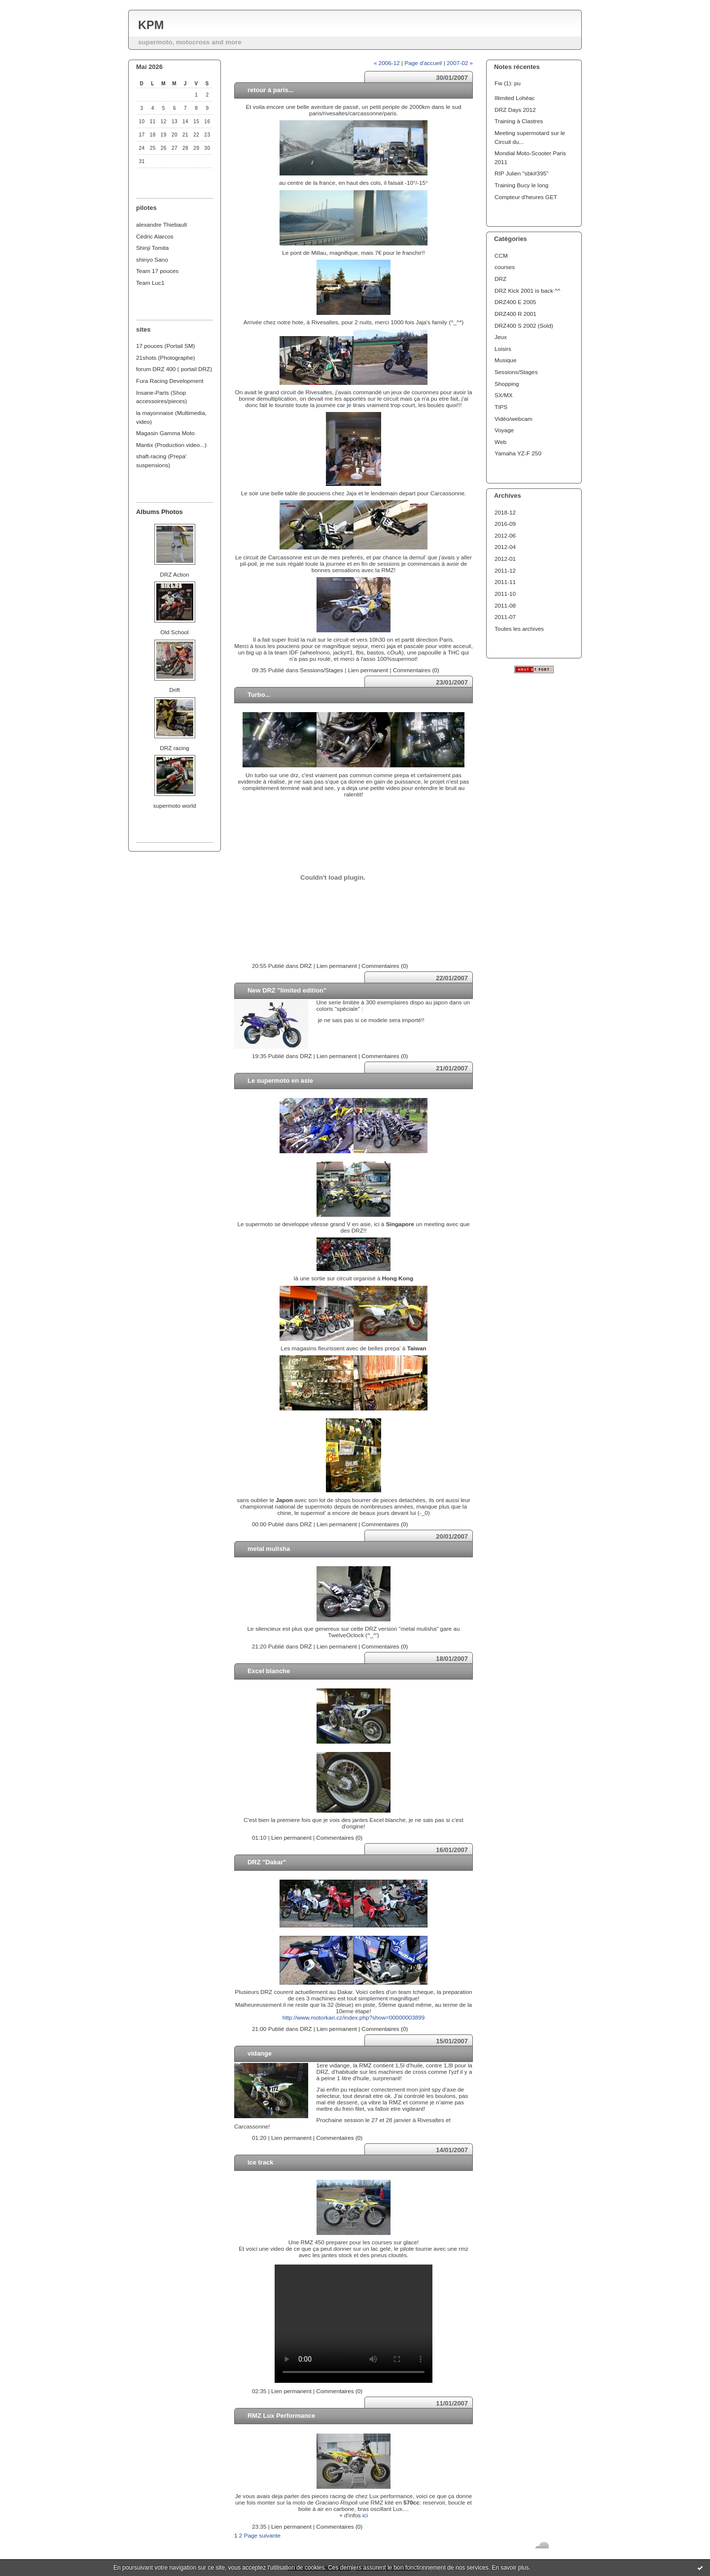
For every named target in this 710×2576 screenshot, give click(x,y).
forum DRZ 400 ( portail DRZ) (174, 369)
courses (505, 267)
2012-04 (505, 547)
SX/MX (504, 395)
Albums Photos (159, 511)
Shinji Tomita (152, 247)
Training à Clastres (519, 121)
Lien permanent (368, 670)
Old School (174, 632)
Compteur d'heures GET (526, 197)
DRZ (500, 278)
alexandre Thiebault (161, 224)
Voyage (504, 430)
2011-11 (505, 582)
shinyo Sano (152, 259)
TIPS (501, 407)
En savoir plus (510, 2567)
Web (500, 442)
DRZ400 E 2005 (515, 302)
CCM (501, 255)
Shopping (507, 383)
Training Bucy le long (521, 185)
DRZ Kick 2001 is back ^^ (527, 290)
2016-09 (505, 523)
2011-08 (505, 605)
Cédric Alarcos (155, 236)
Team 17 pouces (157, 271)
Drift (174, 690)
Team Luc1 (150, 282)
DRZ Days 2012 (515, 109)
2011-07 (505, 617)
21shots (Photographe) (165, 357)
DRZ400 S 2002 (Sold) (524, 325)
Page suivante (262, 2535)
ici (365, 2515)
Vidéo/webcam (513, 418)
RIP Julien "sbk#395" (521, 173)
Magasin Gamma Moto (165, 433)
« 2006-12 (387, 63)
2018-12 (505, 512)
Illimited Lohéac (515, 98)
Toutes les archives (519, 628)
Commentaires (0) (416, 670)
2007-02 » (460, 63)
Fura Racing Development (170, 381)
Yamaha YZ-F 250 (518, 453)
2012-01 (505, 558)
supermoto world (174, 805)
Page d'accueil (423, 63)
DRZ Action (174, 574)
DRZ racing (174, 748)
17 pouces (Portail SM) (165, 346)
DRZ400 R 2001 (515, 313)
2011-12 (505, 570)
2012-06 (505, 535)
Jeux (501, 337)
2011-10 (505, 593)
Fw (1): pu (508, 83)
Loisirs (503, 348)
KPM (151, 25)
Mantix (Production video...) (171, 445)
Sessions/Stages (516, 372)
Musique (505, 360)
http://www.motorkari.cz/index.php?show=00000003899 (354, 2017)
